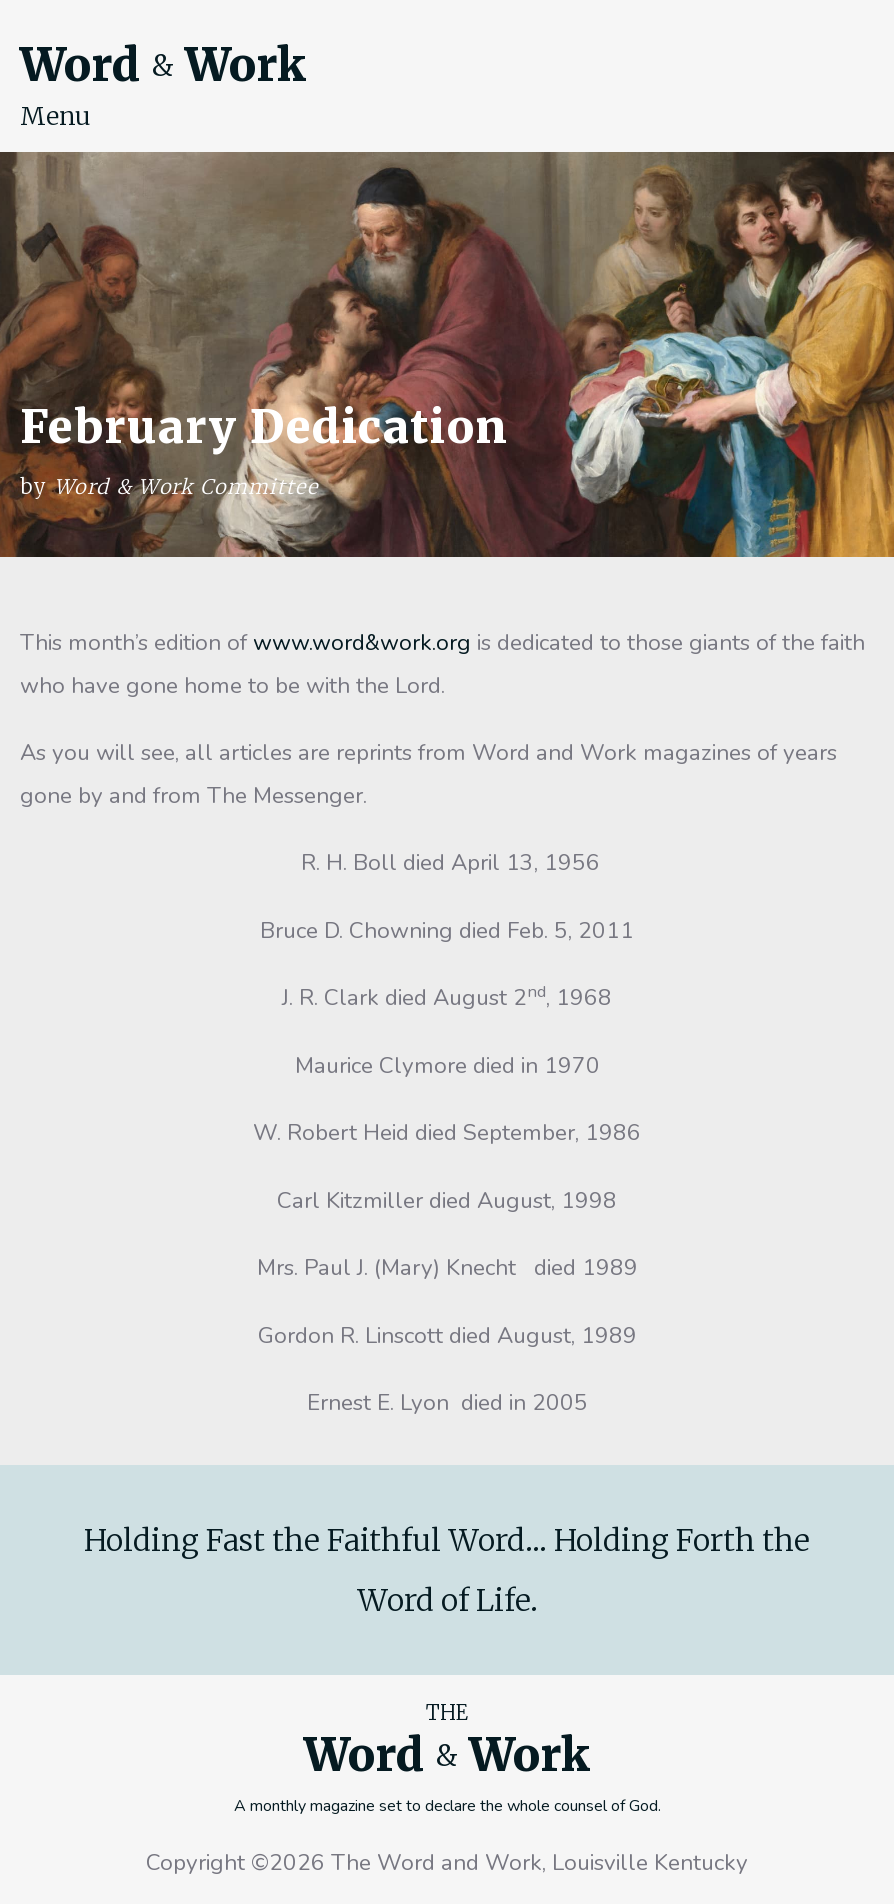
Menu (55, 116)
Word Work (163, 65)
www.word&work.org (362, 642)
